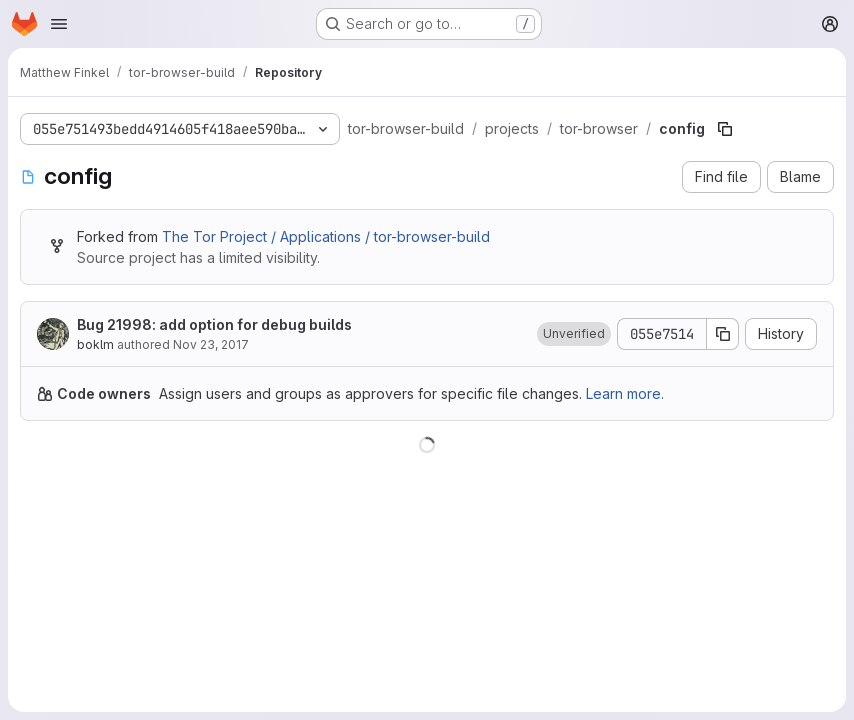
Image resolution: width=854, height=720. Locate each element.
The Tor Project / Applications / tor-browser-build (326, 236)
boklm (95, 344)
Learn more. (625, 393)
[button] (574, 334)
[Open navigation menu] (59, 24)
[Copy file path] (725, 129)
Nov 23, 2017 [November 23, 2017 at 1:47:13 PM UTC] (211, 344)
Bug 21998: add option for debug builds (214, 324)
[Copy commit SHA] (723, 334)
